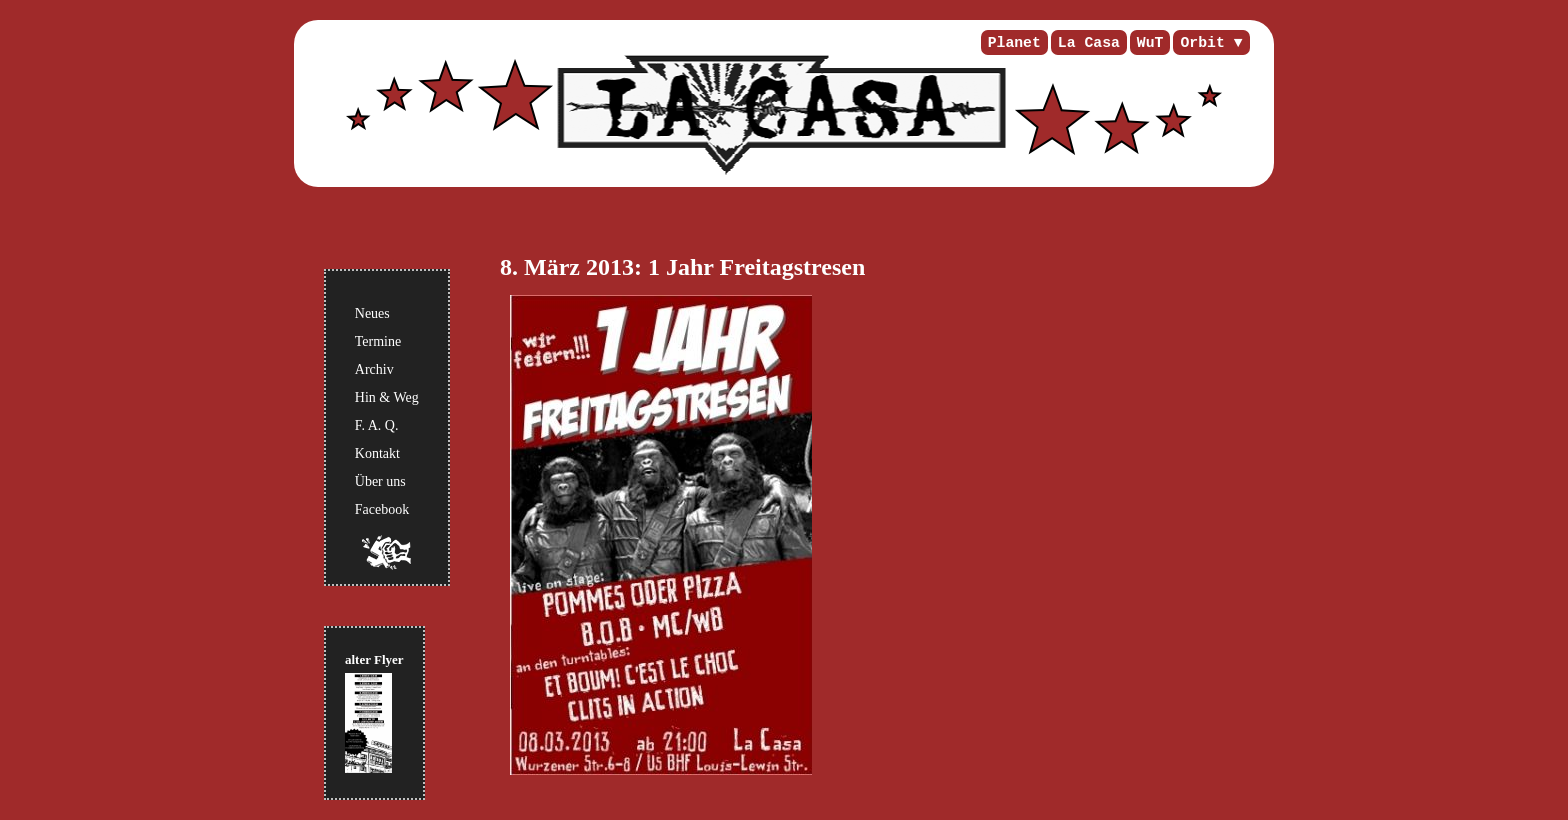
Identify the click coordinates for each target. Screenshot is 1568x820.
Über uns (380, 481)
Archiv (374, 369)
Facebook (382, 509)
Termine (378, 341)
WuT (1150, 43)
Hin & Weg (387, 397)
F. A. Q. (377, 425)
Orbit (1202, 43)
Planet (1014, 43)
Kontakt (377, 453)
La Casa (1089, 43)
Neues (372, 313)
